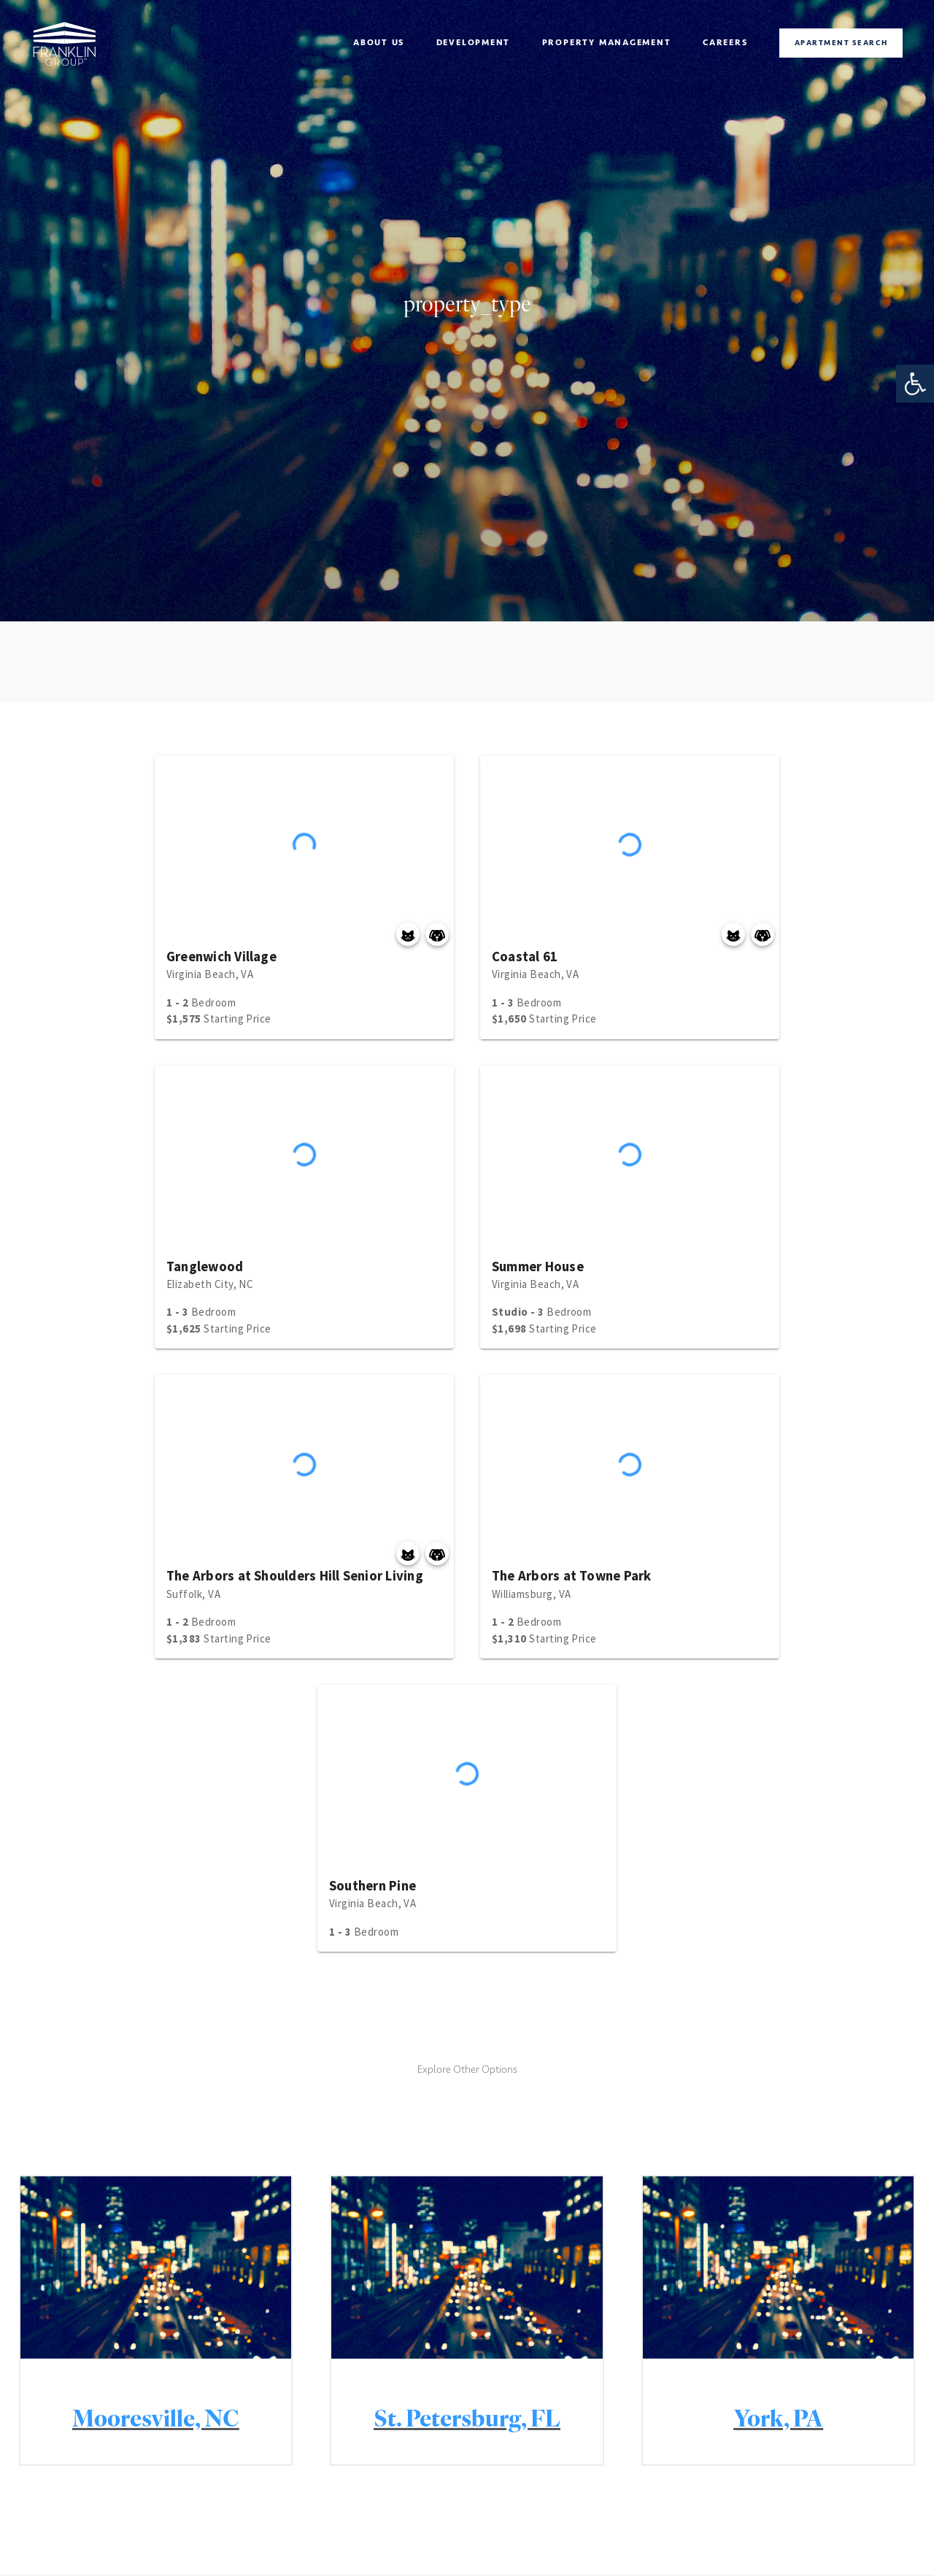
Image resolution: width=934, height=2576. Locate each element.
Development (473, 42)
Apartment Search (841, 42)
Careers (725, 42)
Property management (606, 42)
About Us (378, 42)
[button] (915, 384)
